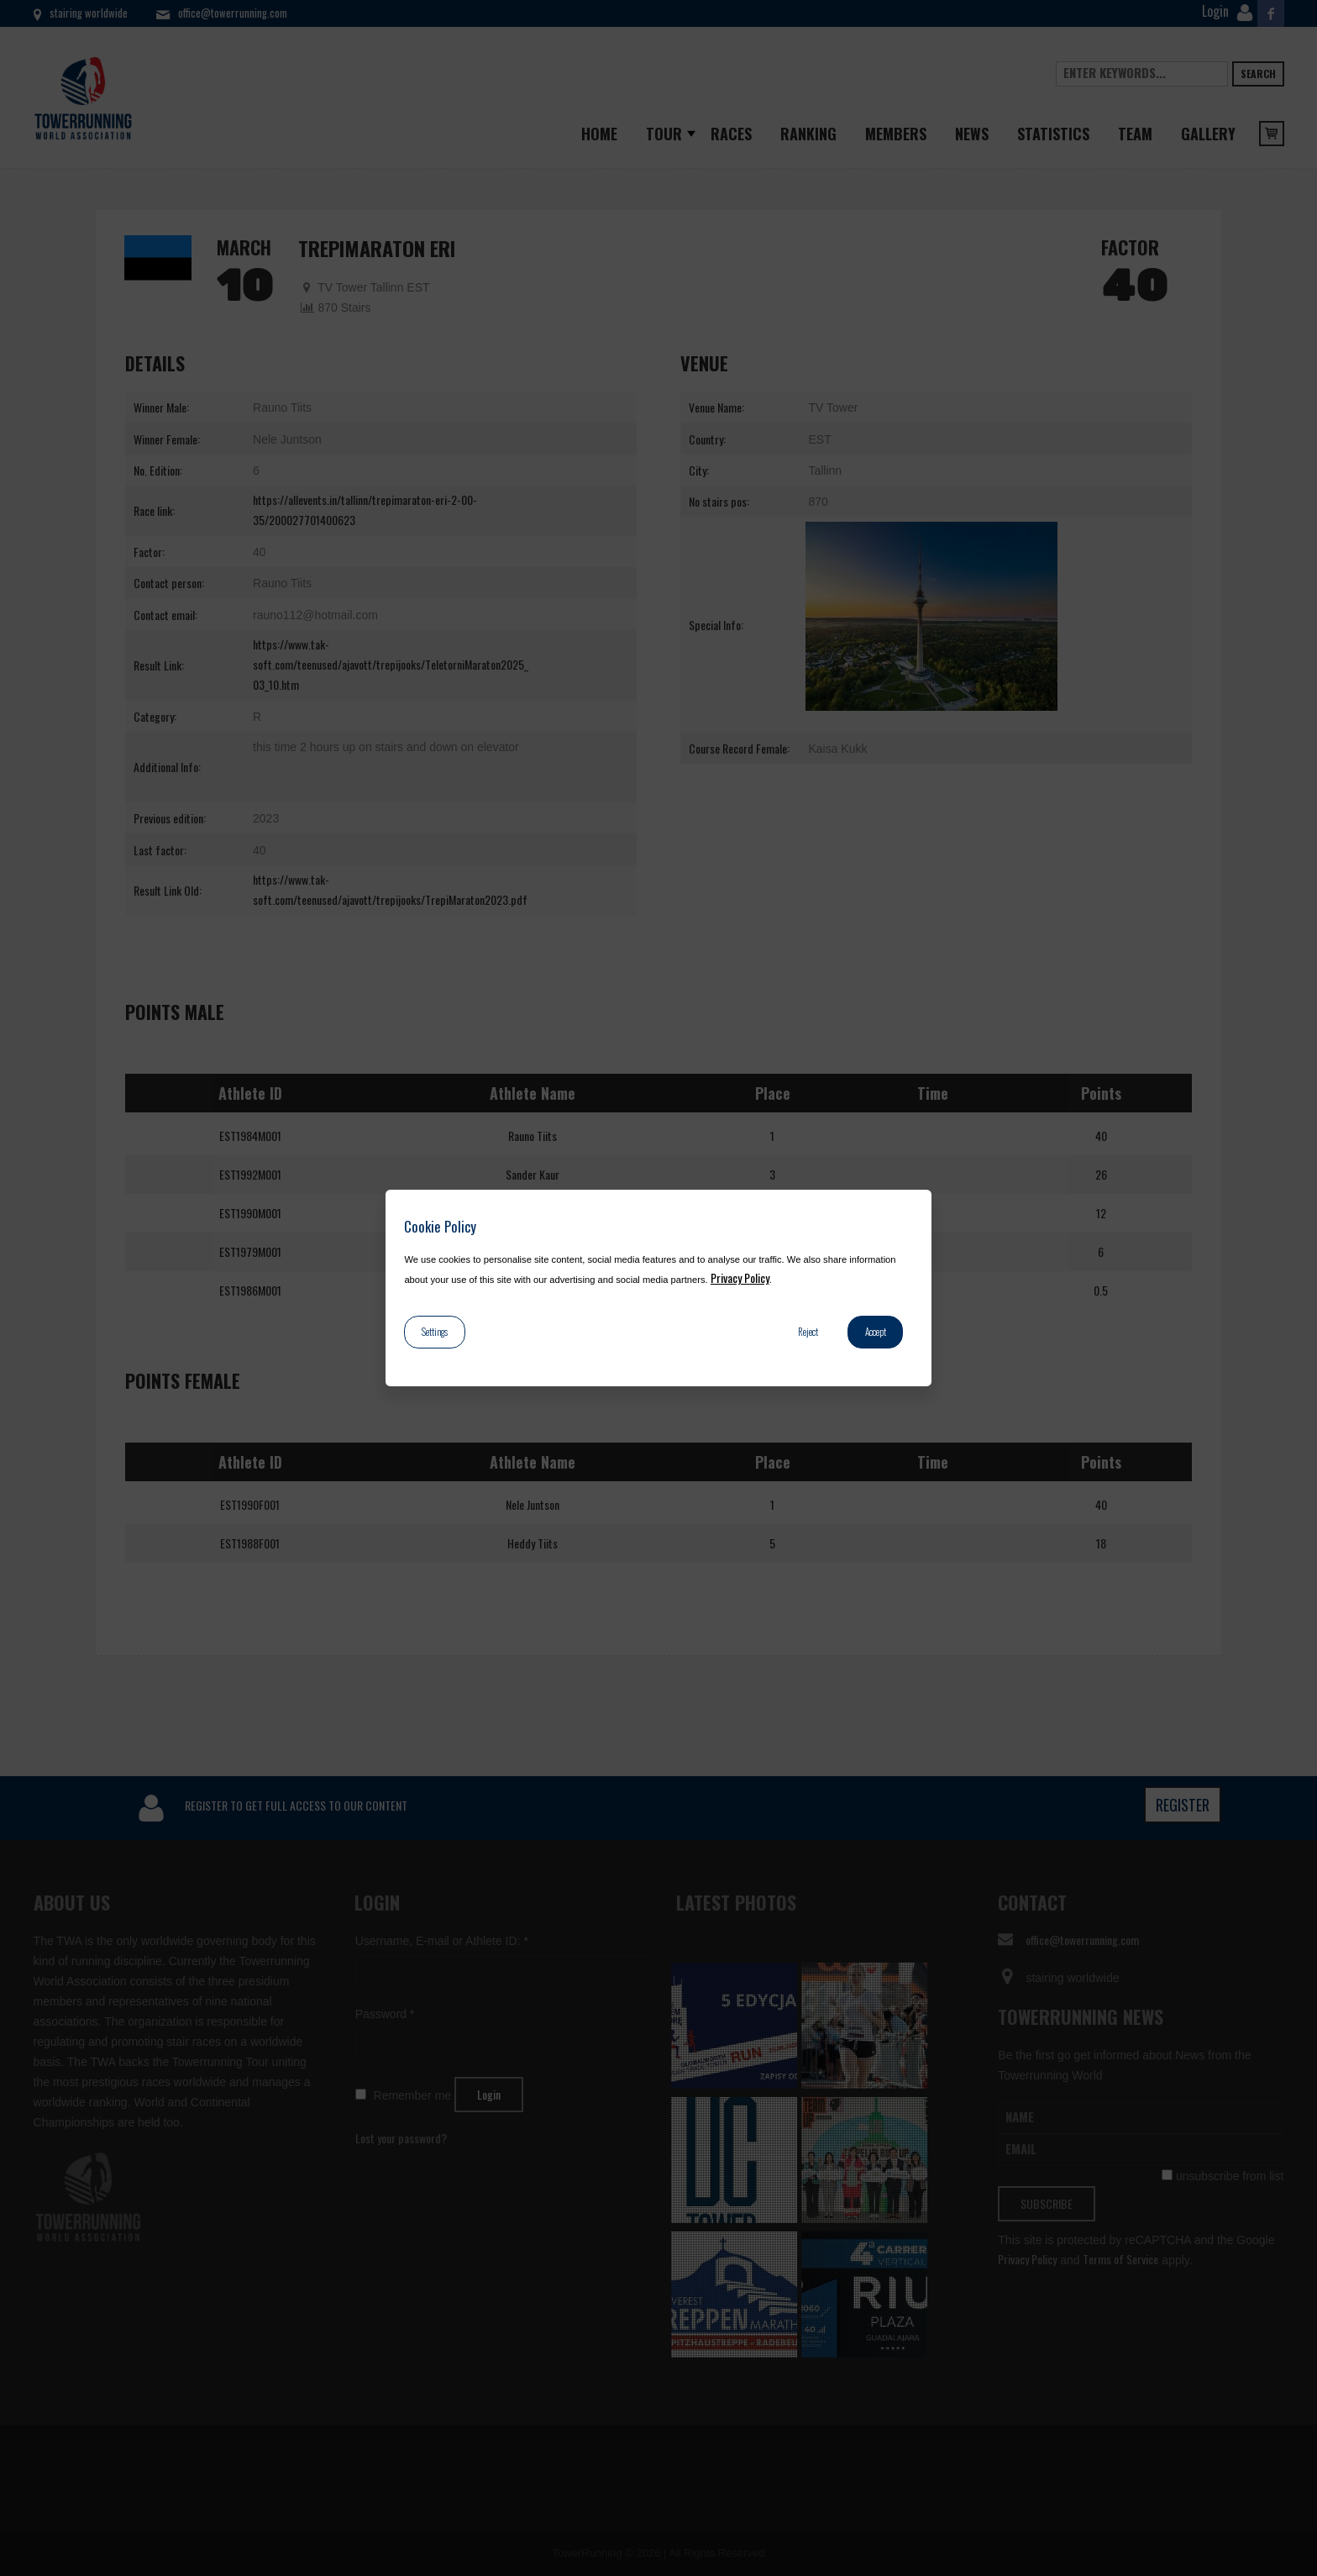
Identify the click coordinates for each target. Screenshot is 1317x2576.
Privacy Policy (740, 1277)
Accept (875, 1331)
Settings (435, 1331)
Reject (808, 1331)
